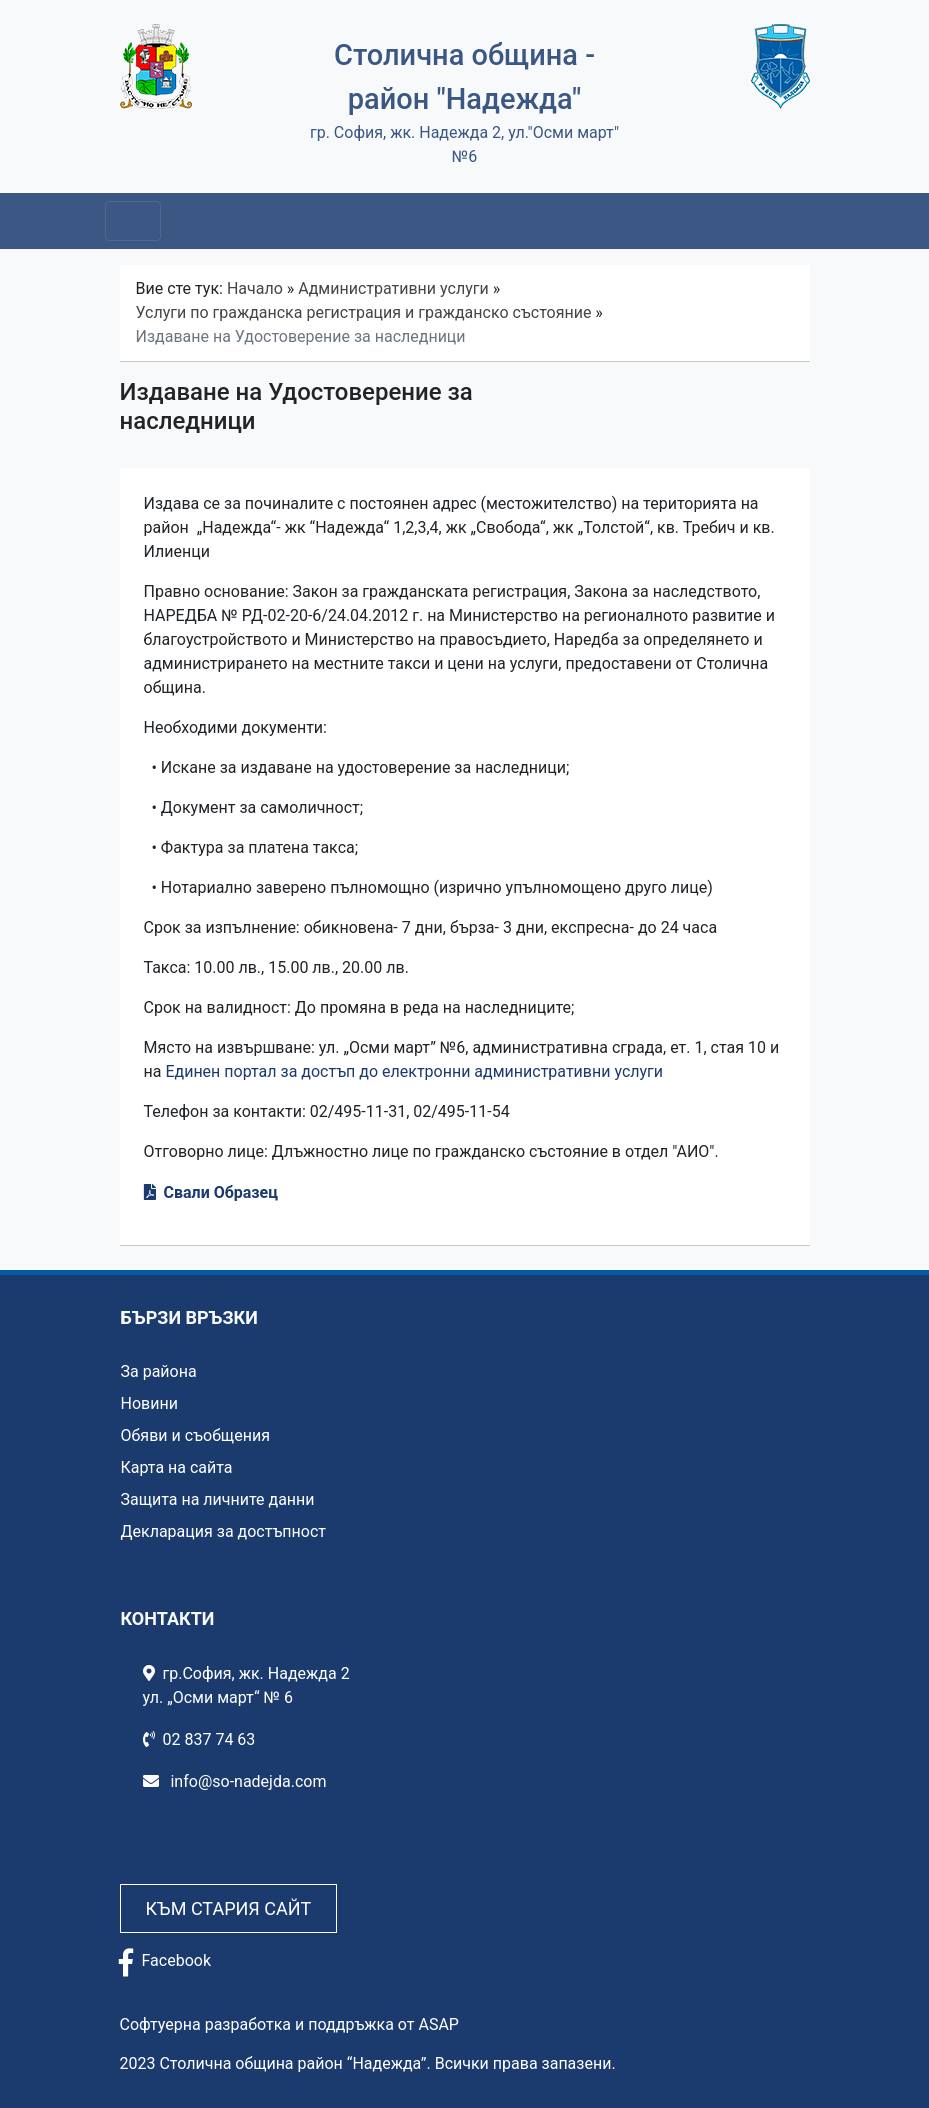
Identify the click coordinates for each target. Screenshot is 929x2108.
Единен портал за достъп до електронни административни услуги (414, 1071)
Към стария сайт (229, 1908)
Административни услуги (393, 288)
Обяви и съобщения (195, 1435)
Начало (255, 288)
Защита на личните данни (218, 1499)
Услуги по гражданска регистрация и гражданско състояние (364, 312)
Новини (149, 1403)
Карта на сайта (177, 1467)
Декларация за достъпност (224, 1531)
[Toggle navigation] (133, 221)
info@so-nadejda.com (235, 1781)
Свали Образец (221, 1192)
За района (159, 1371)
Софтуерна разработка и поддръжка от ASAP (289, 2024)
